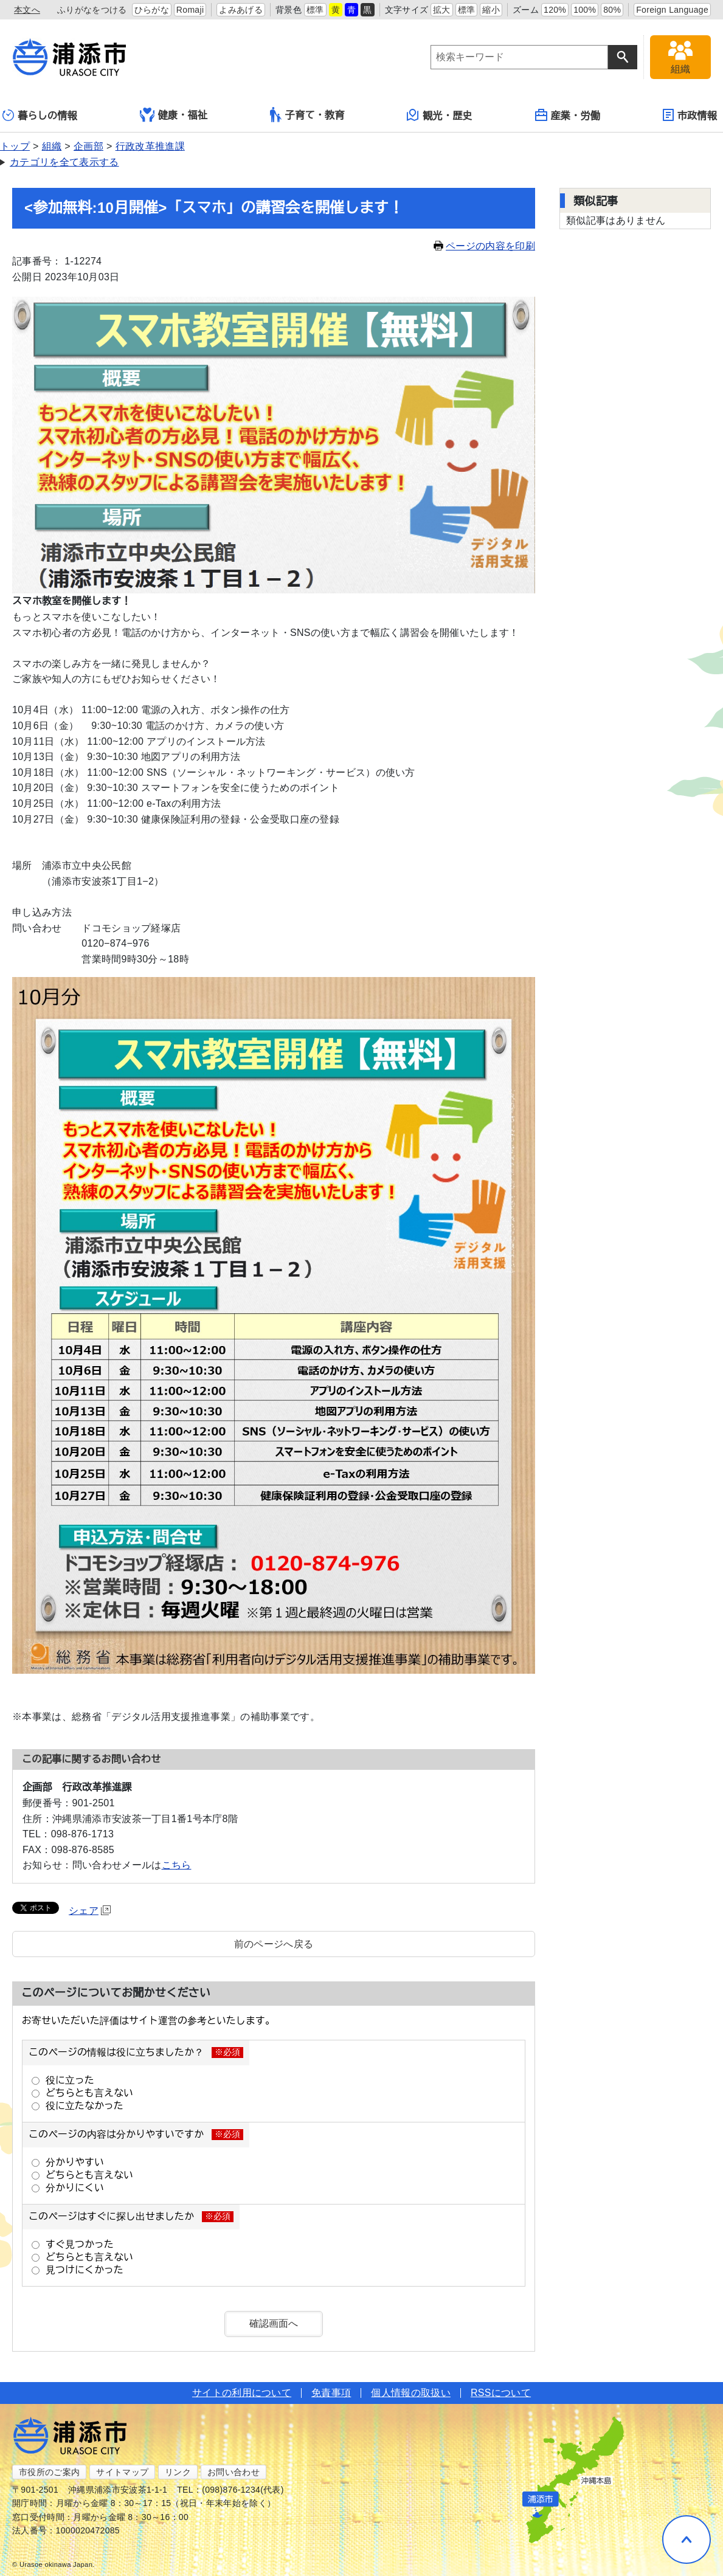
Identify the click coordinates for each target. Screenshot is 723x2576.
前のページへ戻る (274, 1944)
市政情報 (690, 115)
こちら (177, 1865)
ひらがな (151, 10)
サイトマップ (122, 2472)
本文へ (27, 10)
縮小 (491, 10)
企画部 (88, 146)
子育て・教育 (307, 114)
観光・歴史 (439, 115)
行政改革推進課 (150, 146)
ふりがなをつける (92, 10)
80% (612, 10)
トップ (15, 146)
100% (584, 10)
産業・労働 (568, 115)
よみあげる (241, 10)
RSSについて (501, 2393)
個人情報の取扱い (411, 2393)
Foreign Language (672, 10)
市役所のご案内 (49, 2472)
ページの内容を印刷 (484, 246)
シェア (90, 1910)
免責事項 (331, 2393)
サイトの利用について (241, 2393)
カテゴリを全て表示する (64, 162)
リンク (178, 2472)
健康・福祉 (174, 115)
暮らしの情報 (39, 115)
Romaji (190, 10)
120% (555, 10)
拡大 (442, 10)
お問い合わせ (233, 2472)
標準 (315, 10)
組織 (52, 146)
